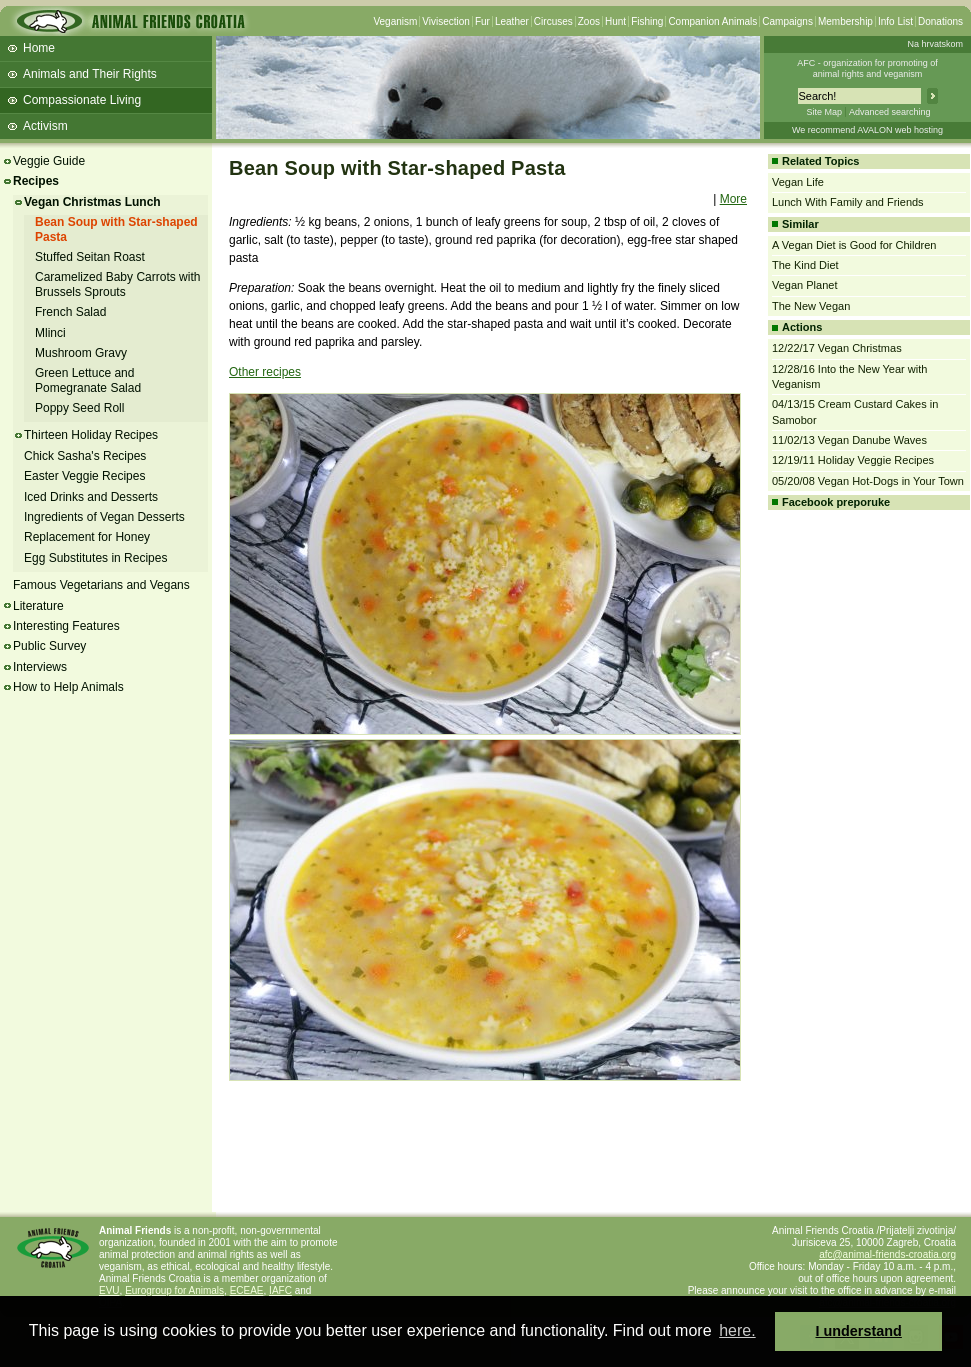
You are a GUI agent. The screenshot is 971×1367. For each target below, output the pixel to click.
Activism (45, 126)
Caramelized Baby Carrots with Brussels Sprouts (117, 284)
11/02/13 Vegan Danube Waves (849, 440)
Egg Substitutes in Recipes (95, 558)
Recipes (36, 181)
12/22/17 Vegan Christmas (837, 348)
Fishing (647, 21)
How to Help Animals (68, 687)
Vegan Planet (804, 285)
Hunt (615, 21)
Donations (940, 21)
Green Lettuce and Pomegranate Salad (88, 380)
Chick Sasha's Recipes (85, 456)
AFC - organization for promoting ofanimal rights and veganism (867, 68)
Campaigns (787, 21)
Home (39, 48)
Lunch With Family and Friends (848, 202)
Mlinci (50, 333)
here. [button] (737, 1330)
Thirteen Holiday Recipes (91, 435)
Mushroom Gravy (81, 353)
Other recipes (265, 372)
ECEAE (247, 1290)
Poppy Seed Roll (79, 408)
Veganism (395, 21)
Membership (845, 21)
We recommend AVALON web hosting (867, 130)
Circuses (553, 21)
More (733, 199)
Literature (38, 606)
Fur (482, 21)
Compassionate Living (82, 100)
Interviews (40, 667)
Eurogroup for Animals (174, 1290)
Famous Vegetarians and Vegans (101, 585)
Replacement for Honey (87, 537)
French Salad (70, 312)
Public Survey (49, 646)
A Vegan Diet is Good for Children (854, 245)
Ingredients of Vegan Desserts (104, 517)
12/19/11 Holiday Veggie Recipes (853, 460)
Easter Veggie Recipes (84, 476)
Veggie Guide (49, 161)
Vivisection (446, 21)
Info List (895, 21)
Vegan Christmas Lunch (92, 202)
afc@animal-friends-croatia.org (887, 1254)
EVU (109, 1290)
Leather (512, 21)
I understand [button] (859, 1331)
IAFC (280, 1290)
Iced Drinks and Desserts (91, 497)
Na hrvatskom (935, 44)
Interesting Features (66, 626)
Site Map (824, 112)
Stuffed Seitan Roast (90, 257)
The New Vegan (811, 306)
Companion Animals (712, 21)
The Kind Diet (805, 265)
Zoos (589, 21)
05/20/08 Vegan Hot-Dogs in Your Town (868, 481)
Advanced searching (890, 112)
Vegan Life (798, 182)
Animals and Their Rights (90, 74)
